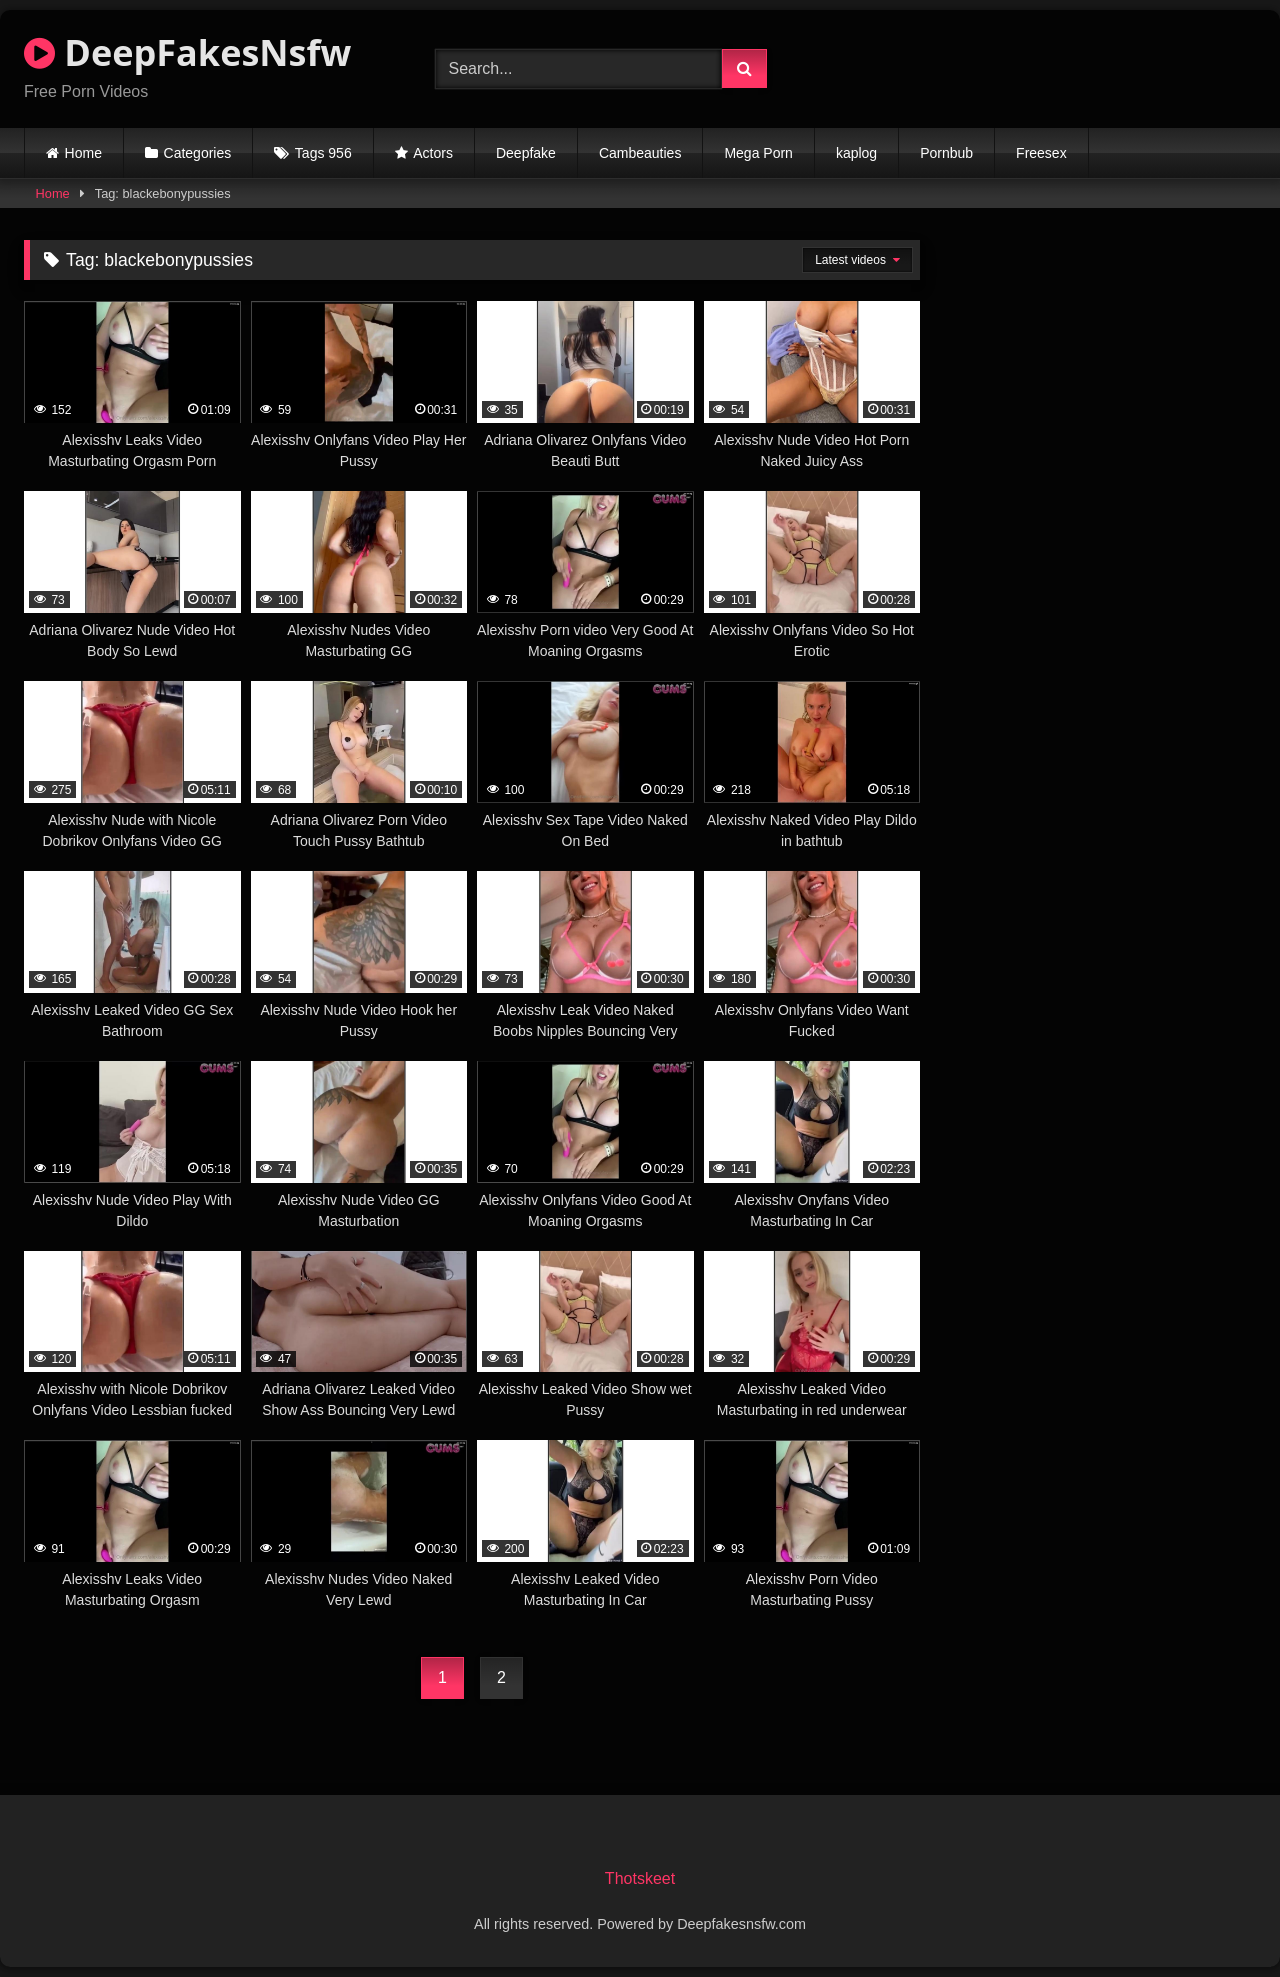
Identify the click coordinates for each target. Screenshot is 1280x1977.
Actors (433, 153)
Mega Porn (758, 153)
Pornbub (946, 153)
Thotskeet (640, 1878)
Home (83, 153)
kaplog (856, 153)
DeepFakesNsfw (187, 52)
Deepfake (526, 153)
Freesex (1041, 153)
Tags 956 (323, 153)
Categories (198, 153)
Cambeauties (640, 153)
